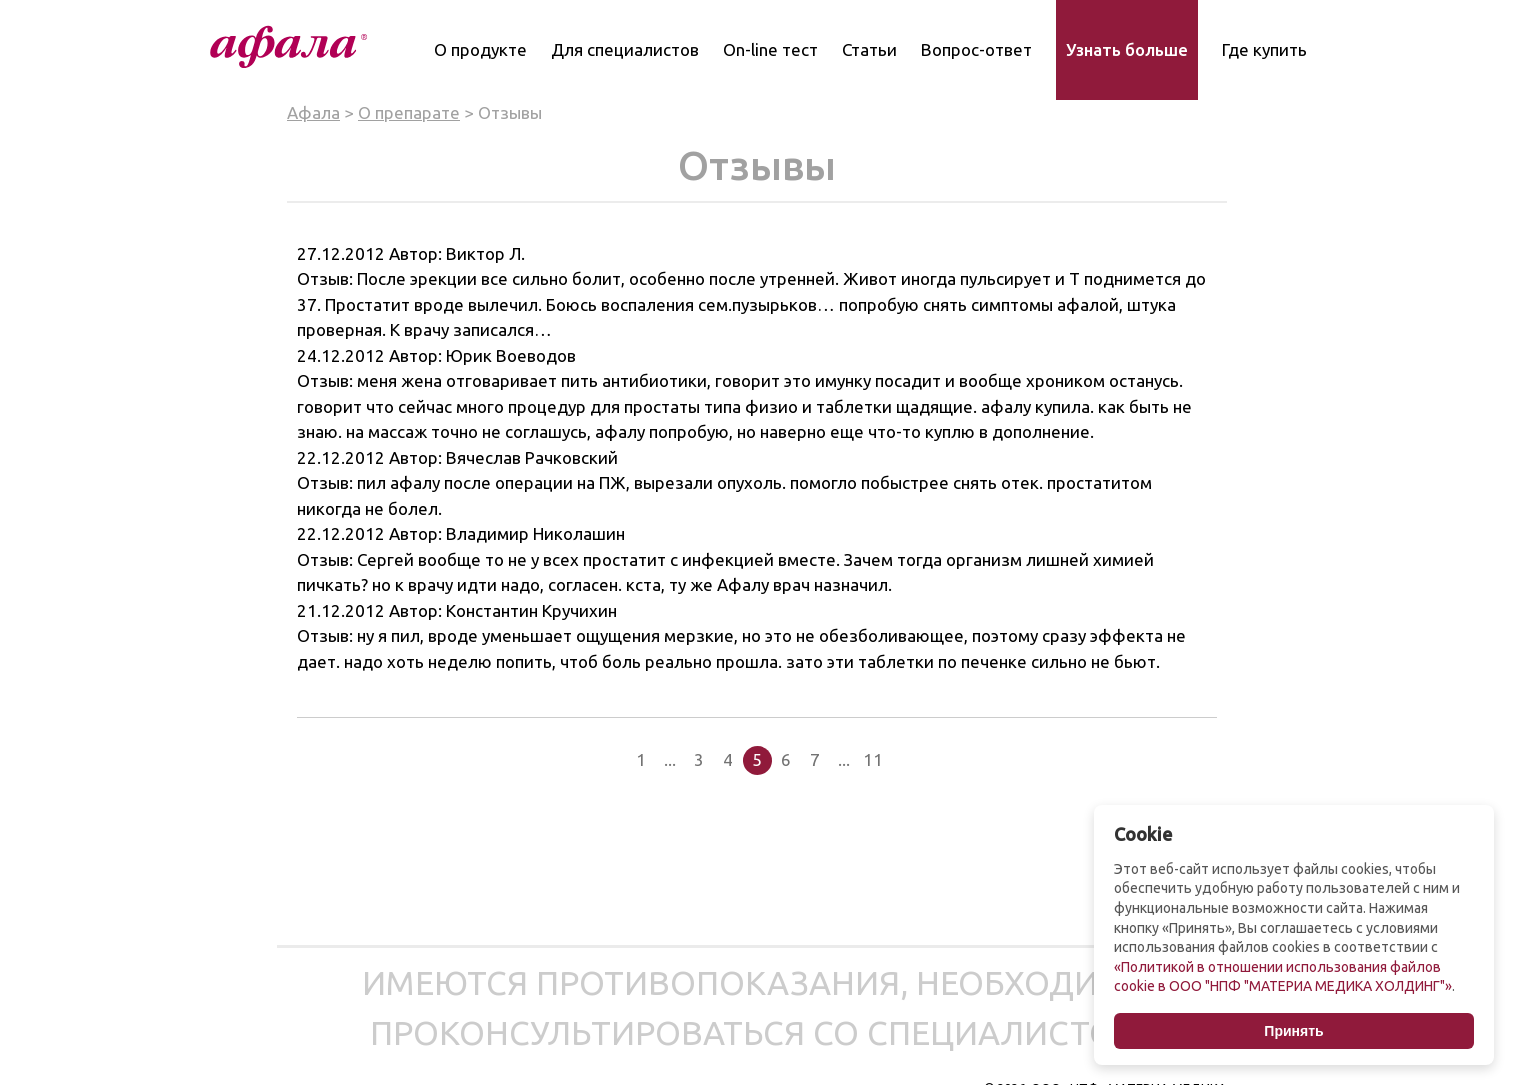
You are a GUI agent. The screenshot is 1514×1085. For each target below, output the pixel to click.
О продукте (480, 49)
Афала (313, 112)
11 (873, 759)
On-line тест (770, 49)
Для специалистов (625, 49)
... (670, 759)
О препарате (409, 112)
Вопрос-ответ (976, 49)
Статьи (869, 49)
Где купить (1264, 49)
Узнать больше (1127, 49)
